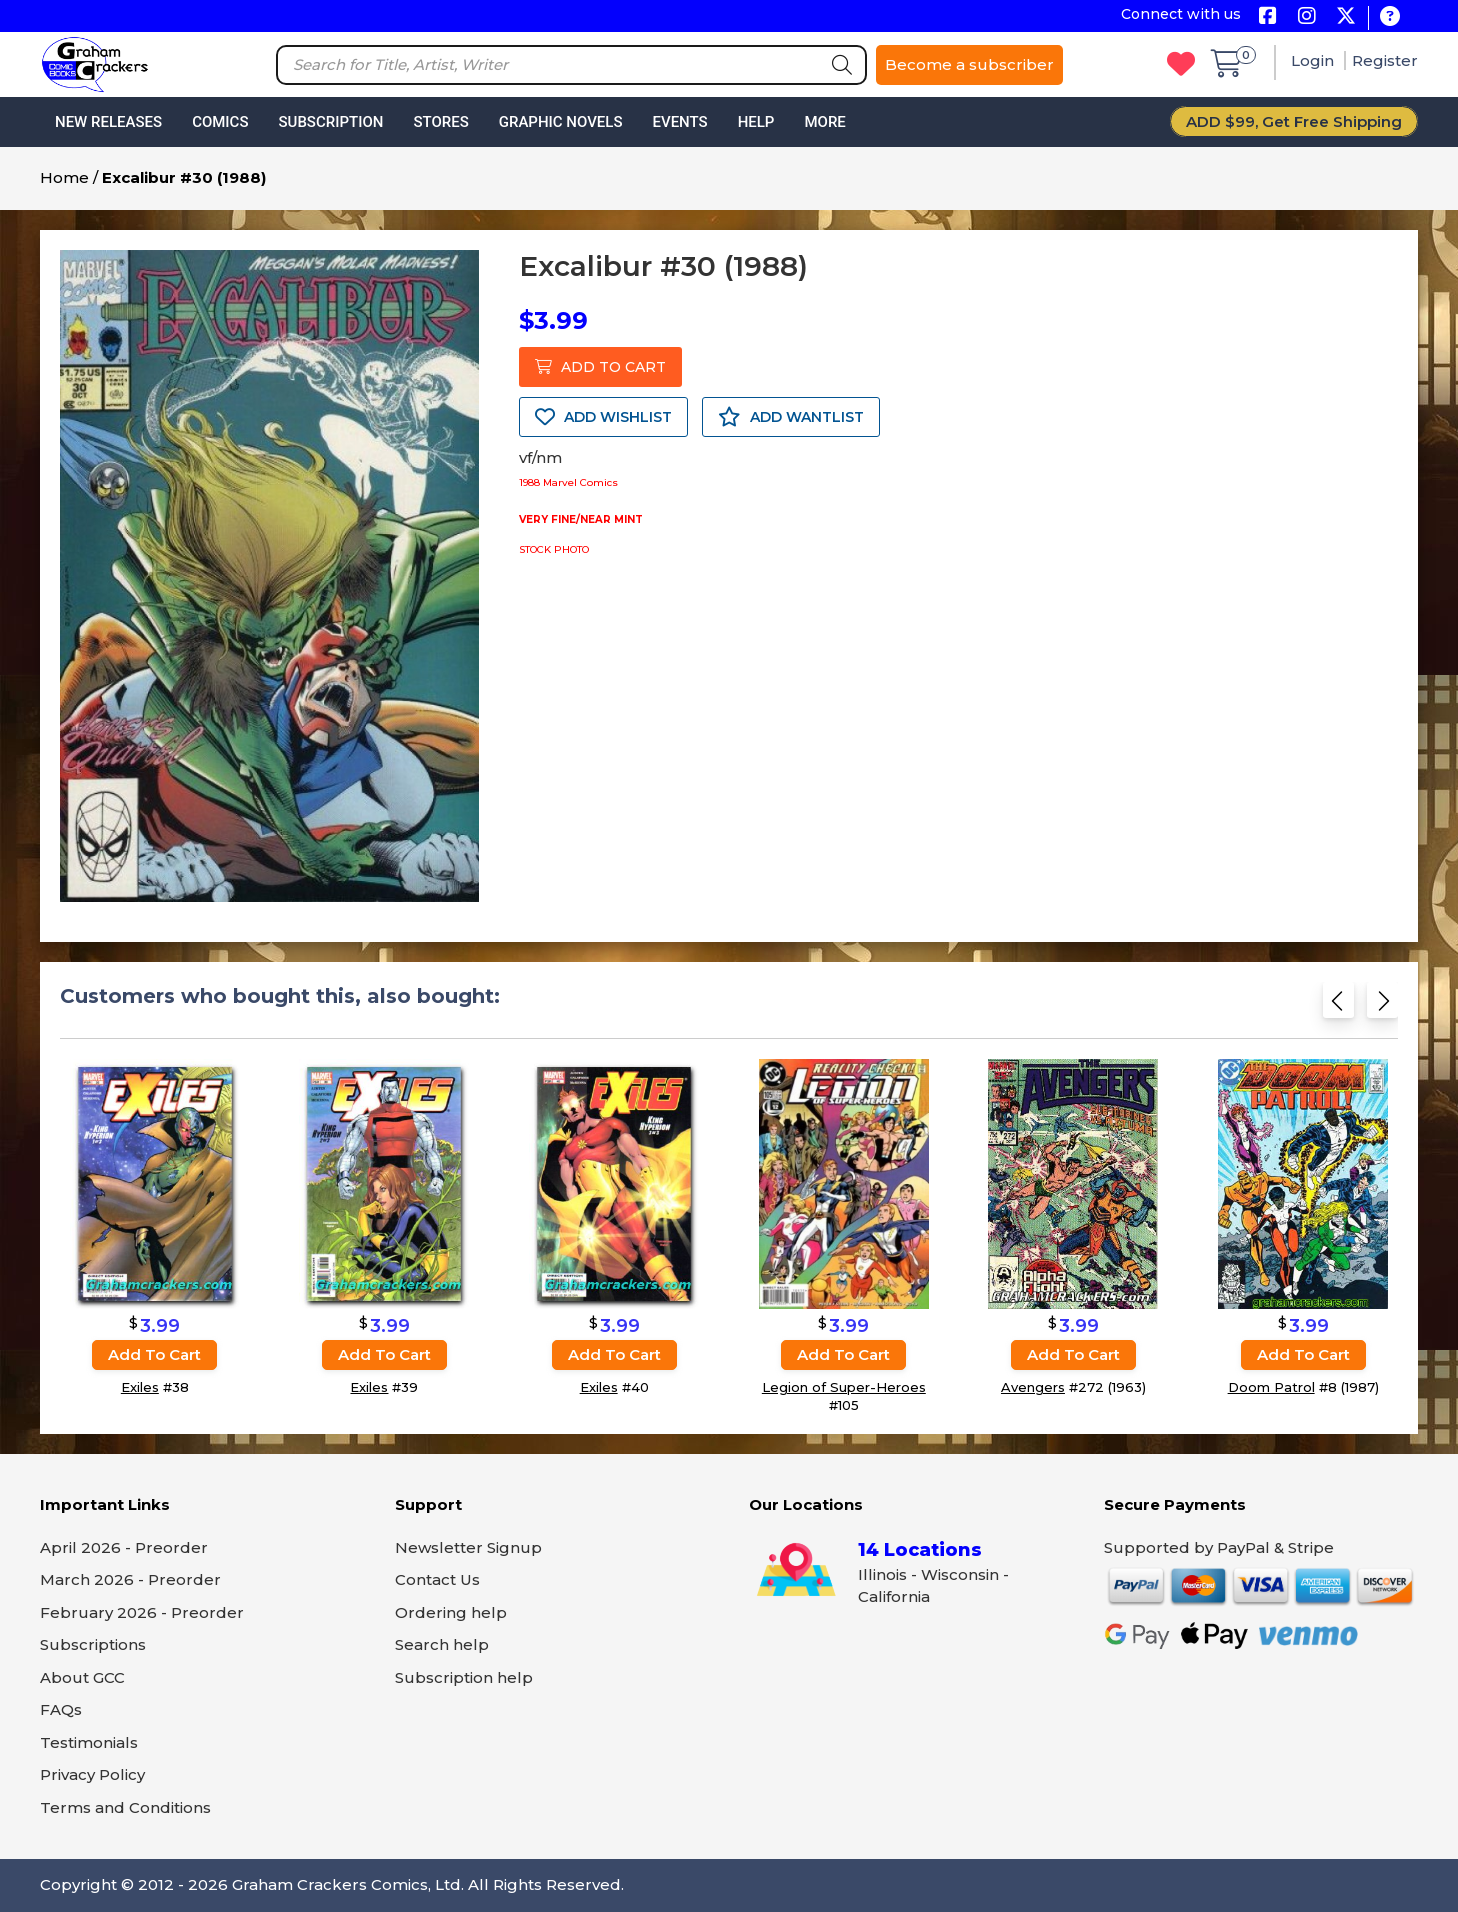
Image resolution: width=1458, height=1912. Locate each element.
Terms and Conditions (125, 1807)
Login (1314, 60)
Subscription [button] (331, 122)
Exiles (140, 1387)
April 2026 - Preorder (124, 1547)
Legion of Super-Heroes (844, 1387)
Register (1385, 60)
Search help (442, 1644)
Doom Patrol (1271, 1387)
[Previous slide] (1338, 1006)
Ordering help (451, 1612)
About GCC (82, 1677)
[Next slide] (1382, 1006)
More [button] (824, 122)
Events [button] (679, 122)
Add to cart (154, 1354)
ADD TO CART (600, 367)
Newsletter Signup (468, 1547)
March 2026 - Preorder (130, 1579)
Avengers (1033, 1387)
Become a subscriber (969, 64)
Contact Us (437, 1579)
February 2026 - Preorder (142, 1612)
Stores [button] (440, 122)
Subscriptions (93, 1644)
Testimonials (89, 1742)
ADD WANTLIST (791, 417)
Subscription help (464, 1677)
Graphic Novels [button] (561, 122)
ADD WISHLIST (603, 417)
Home (64, 177)
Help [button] (756, 122)
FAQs (61, 1709)
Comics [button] (220, 122)
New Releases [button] (108, 122)
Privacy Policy (92, 1774)
